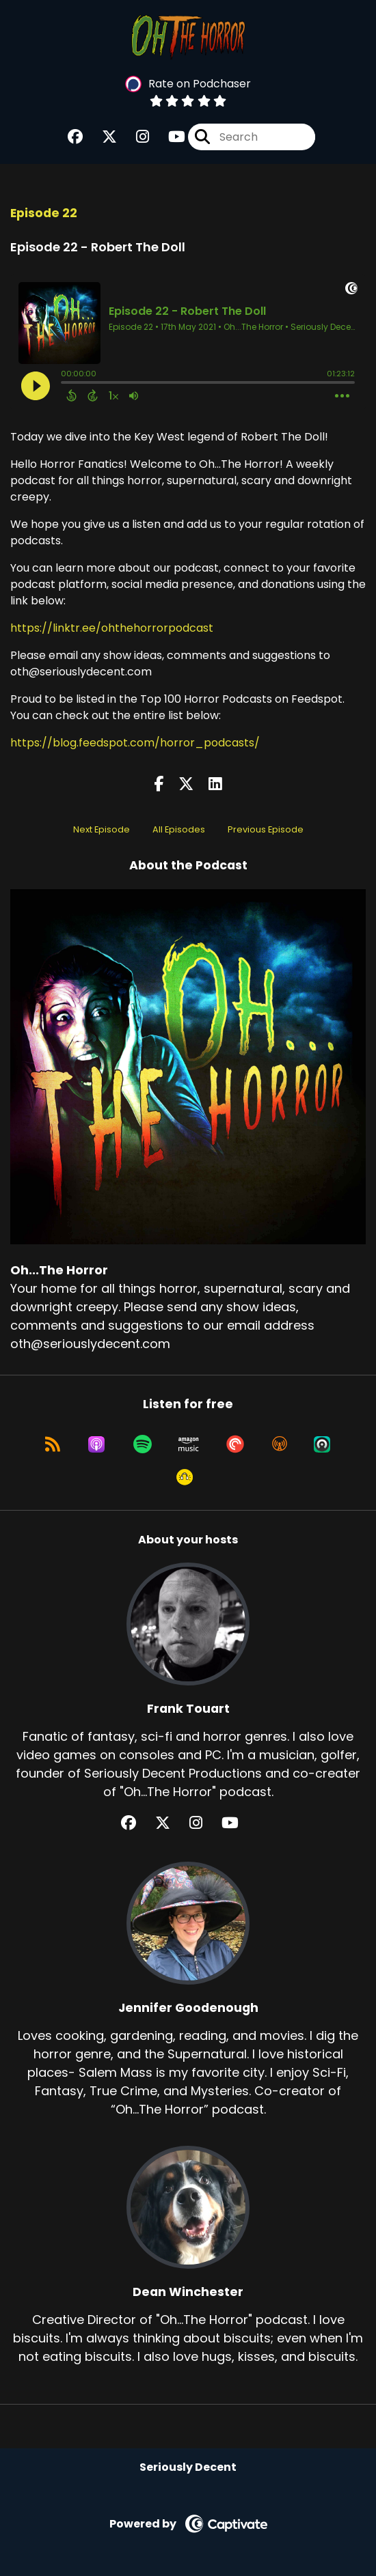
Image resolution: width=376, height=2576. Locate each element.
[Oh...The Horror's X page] (101, 137)
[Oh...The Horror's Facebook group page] (75, 137)
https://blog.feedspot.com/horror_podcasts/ (135, 743)
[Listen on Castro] (322, 1444)
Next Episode (101, 829)
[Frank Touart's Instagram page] (204, 1823)
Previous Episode (266, 829)
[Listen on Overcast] (279, 1444)
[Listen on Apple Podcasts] (96, 1444)
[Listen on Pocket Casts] (235, 1444)
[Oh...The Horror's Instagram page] (134, 137)
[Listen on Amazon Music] (188, 1444)
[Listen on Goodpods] (184, 1477)
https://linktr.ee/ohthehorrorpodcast (111, 628)
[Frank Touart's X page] (171, 1823)
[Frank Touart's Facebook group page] (136, 1823)
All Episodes (178, 829)
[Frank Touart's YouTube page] (238, 1823)
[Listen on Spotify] (142, 1444)
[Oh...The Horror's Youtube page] (168, 137)
